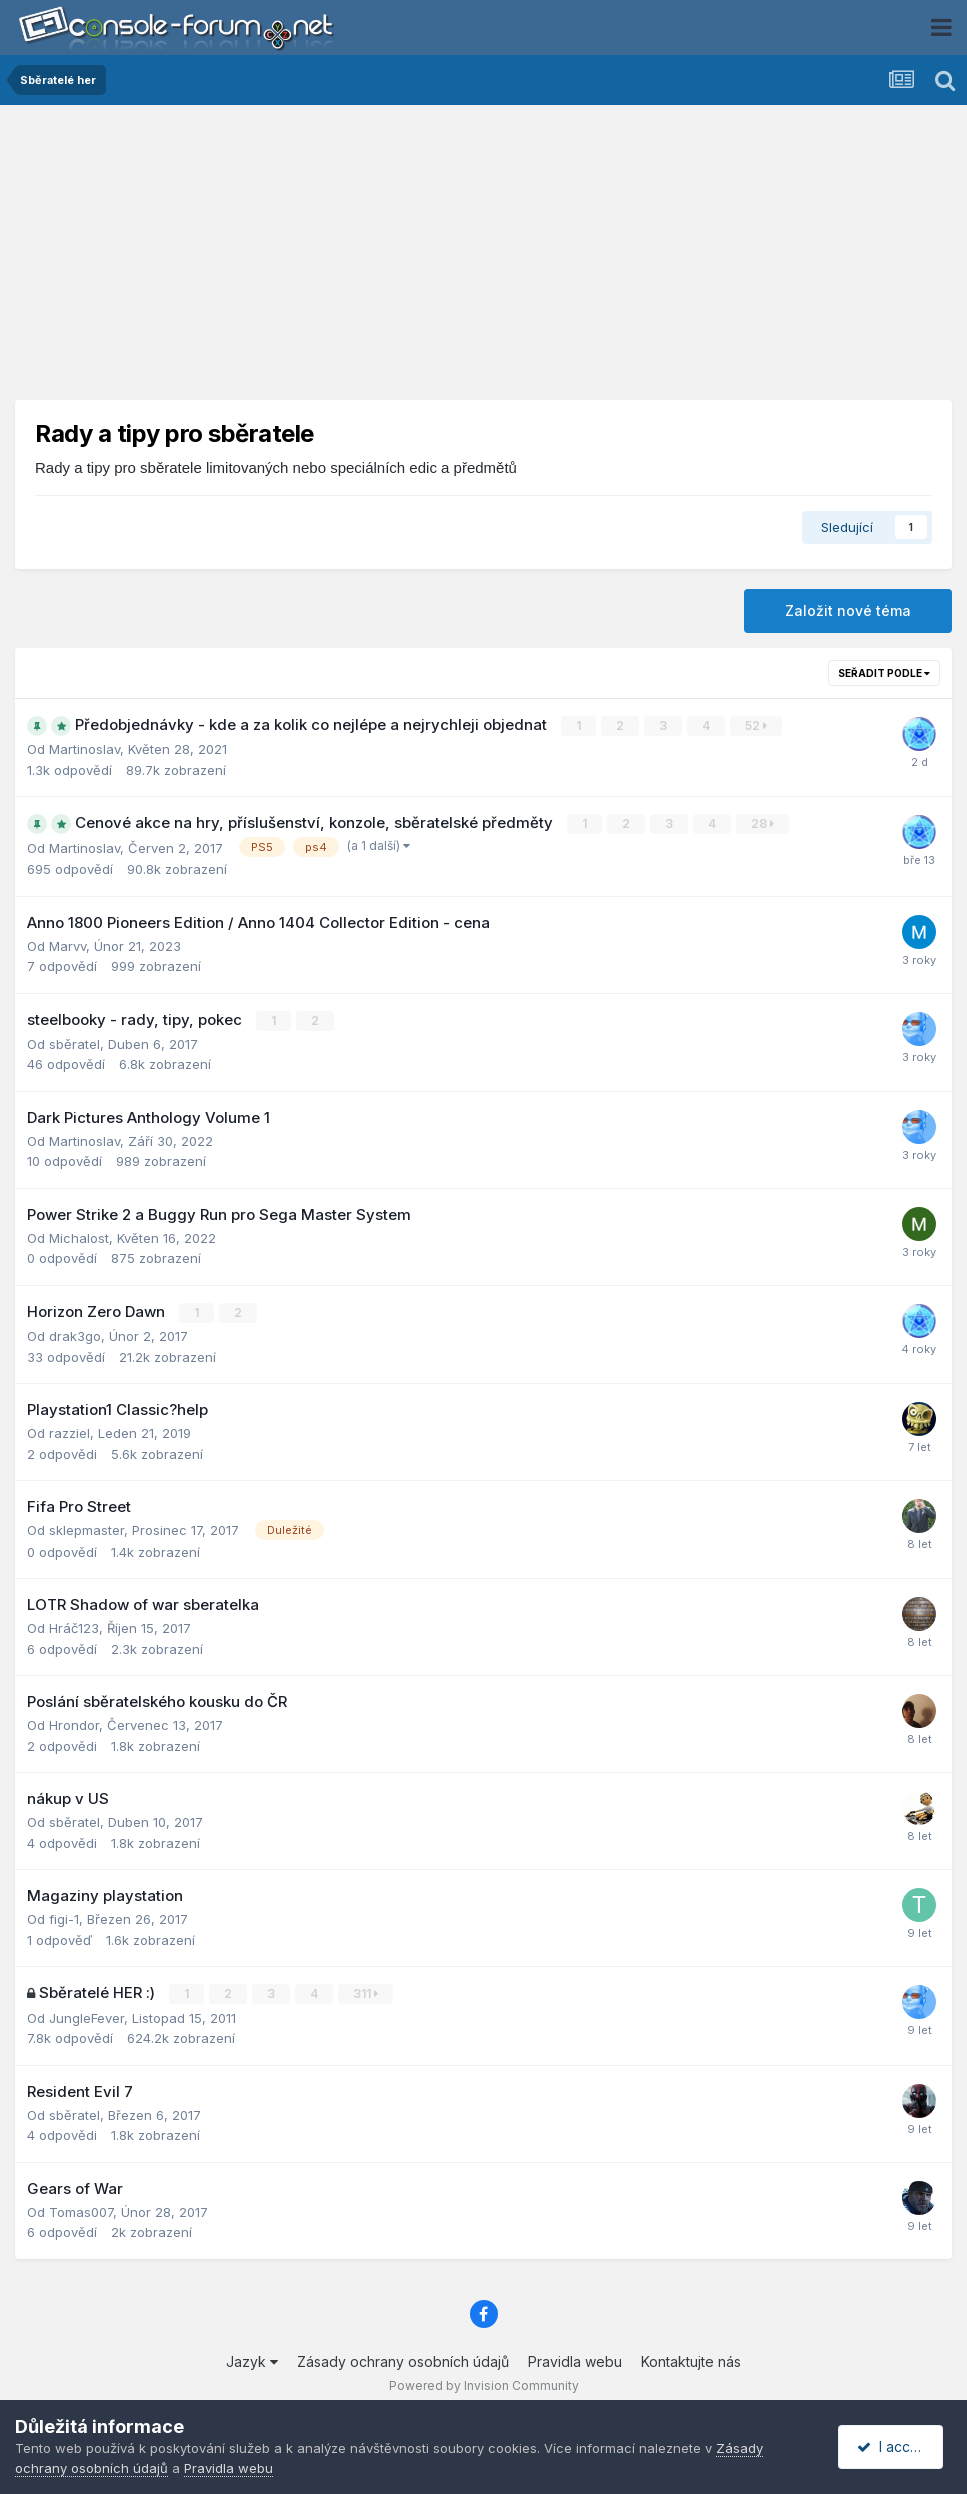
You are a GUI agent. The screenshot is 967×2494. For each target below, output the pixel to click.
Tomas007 (81, 2210)
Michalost (79, 1237)
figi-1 (64, 1918)
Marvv (67, 945)
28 (762, 823)
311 (365, 1992)
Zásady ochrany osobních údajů (403, 2360)
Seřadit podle (884, 673)
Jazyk (252, 2360)
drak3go (75, 1335)
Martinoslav (84, 749)
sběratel (74, 1043)
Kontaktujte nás (691, 2360)
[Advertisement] (484, 260)
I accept (893, 2446)
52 (756, 725)
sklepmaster (86, 1529)
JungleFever (86, 2016)
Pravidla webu (575, 2360)
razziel (69, 1432)
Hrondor (74, 1724)
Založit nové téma (848, 610)
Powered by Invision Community (484, 2384)
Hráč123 (74, 1627)
